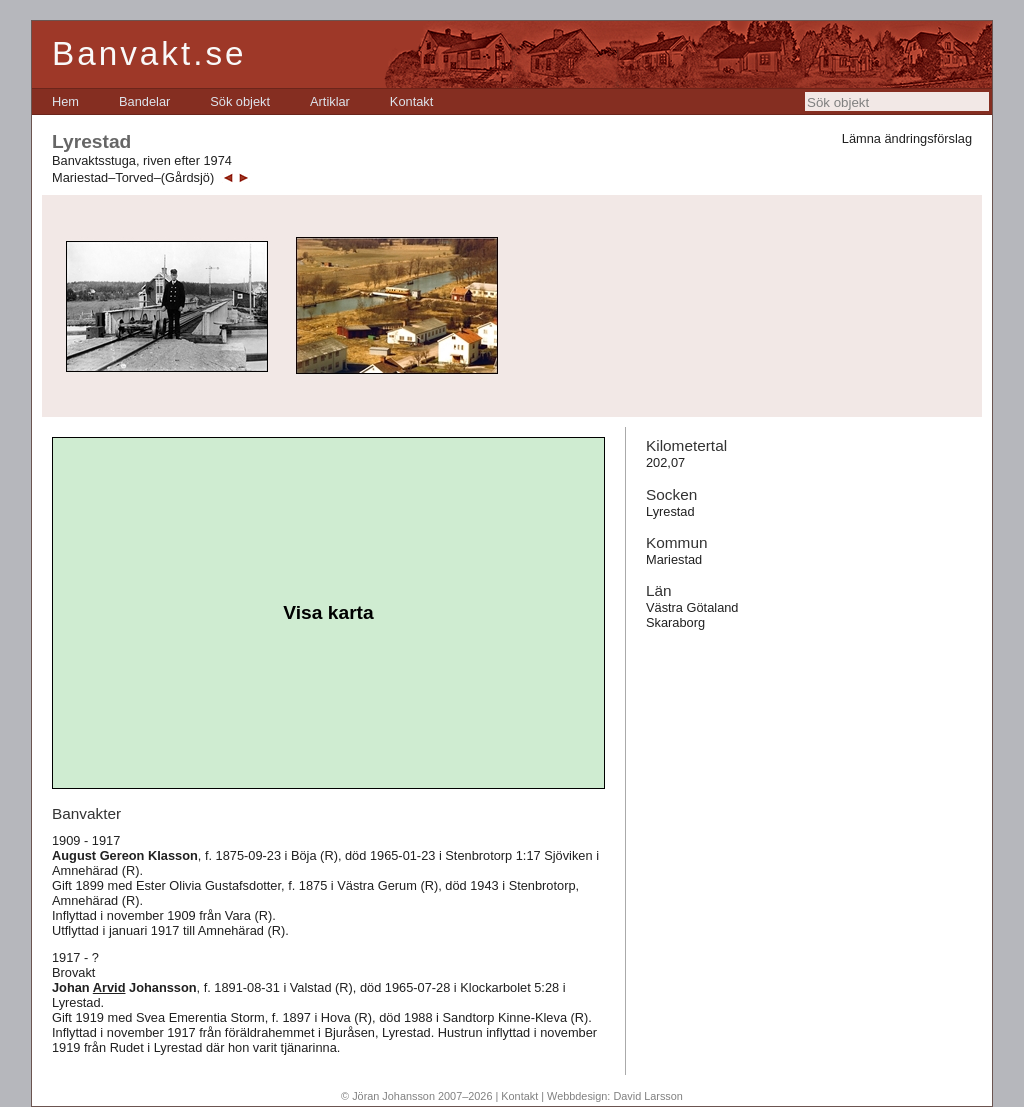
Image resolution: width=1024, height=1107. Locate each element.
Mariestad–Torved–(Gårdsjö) (133, 177)
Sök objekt (240, 101)
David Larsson (648, 1096)
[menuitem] (65, 101)
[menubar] (242, 101)
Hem (65, 101)
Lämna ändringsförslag (907, 138)
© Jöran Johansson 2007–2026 (416, 1096)
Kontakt (411, 101)
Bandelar (144, 101)
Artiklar (330, 101)
